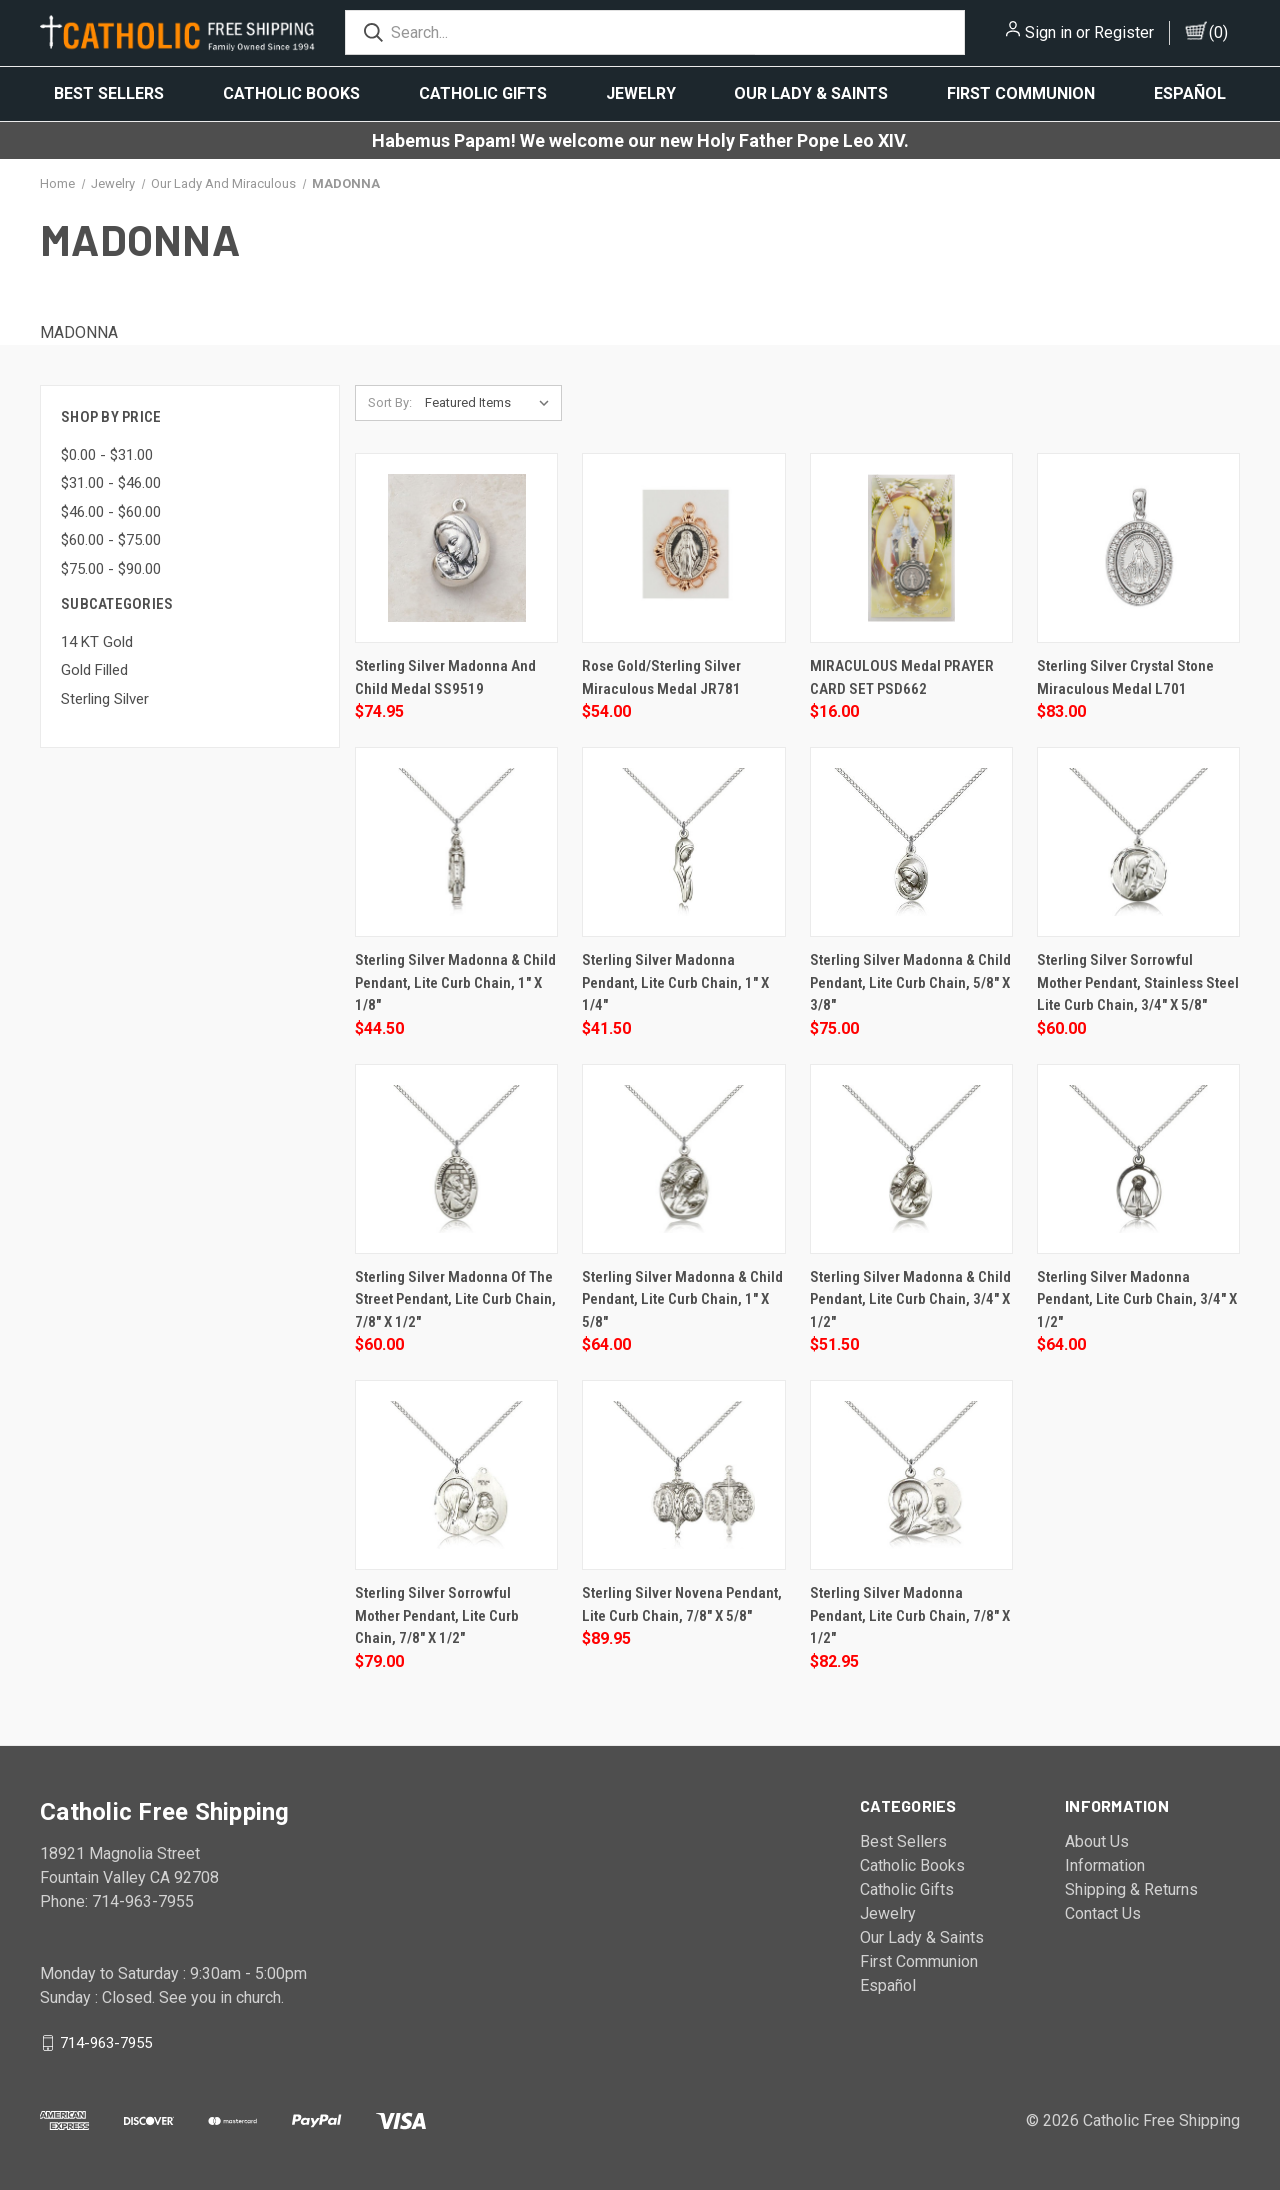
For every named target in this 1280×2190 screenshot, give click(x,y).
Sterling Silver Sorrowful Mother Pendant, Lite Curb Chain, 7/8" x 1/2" (437, 1615)
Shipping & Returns (1131, 1889)
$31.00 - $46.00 (111, 483)
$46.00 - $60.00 (111, 512)
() (1218, 32)
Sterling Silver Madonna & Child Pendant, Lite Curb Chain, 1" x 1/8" (455, 982)
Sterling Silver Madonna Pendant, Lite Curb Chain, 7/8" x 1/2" (910, 1615)
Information (1105, 1865)
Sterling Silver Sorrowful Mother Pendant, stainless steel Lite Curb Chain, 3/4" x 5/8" (1138, 982)
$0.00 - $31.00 (107, 455)
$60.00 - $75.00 (111, 540)
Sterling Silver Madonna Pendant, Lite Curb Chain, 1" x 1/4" (675, 982)
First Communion (1021, 93)
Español (1190, 93)
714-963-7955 (106, 2042)
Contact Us (1103, 1913)
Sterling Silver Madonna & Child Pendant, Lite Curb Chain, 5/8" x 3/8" (910, 982)
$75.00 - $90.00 (111, 569)
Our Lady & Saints (811, 93)
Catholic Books (291, 93)
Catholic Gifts (483, 93)
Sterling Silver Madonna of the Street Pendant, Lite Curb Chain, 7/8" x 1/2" (455, 1299)
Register (1124, 32)
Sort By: (390, 402)
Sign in (1048, 32)
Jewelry (641, 93)
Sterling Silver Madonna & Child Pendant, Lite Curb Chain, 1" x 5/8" (682, 1299)
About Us (1097, 1841)
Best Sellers (109, 93)
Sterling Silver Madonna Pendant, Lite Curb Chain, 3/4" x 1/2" (1137, 1299)
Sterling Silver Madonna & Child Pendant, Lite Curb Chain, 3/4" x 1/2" (910, 1299)
